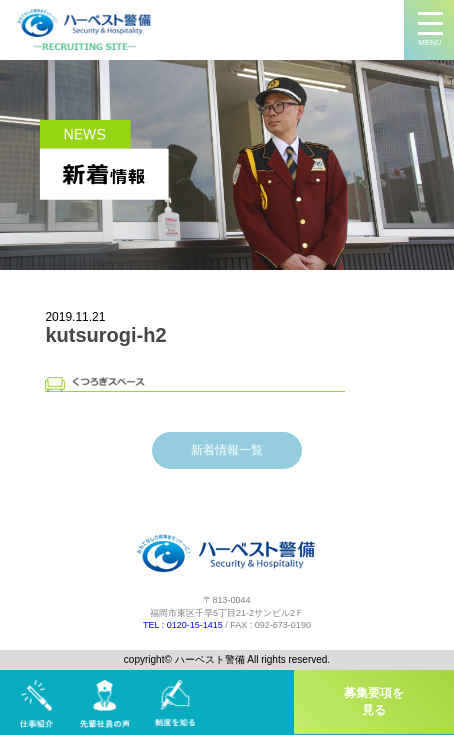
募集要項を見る (374, 701)
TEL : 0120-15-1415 (183, 625)
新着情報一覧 (227, 450)
